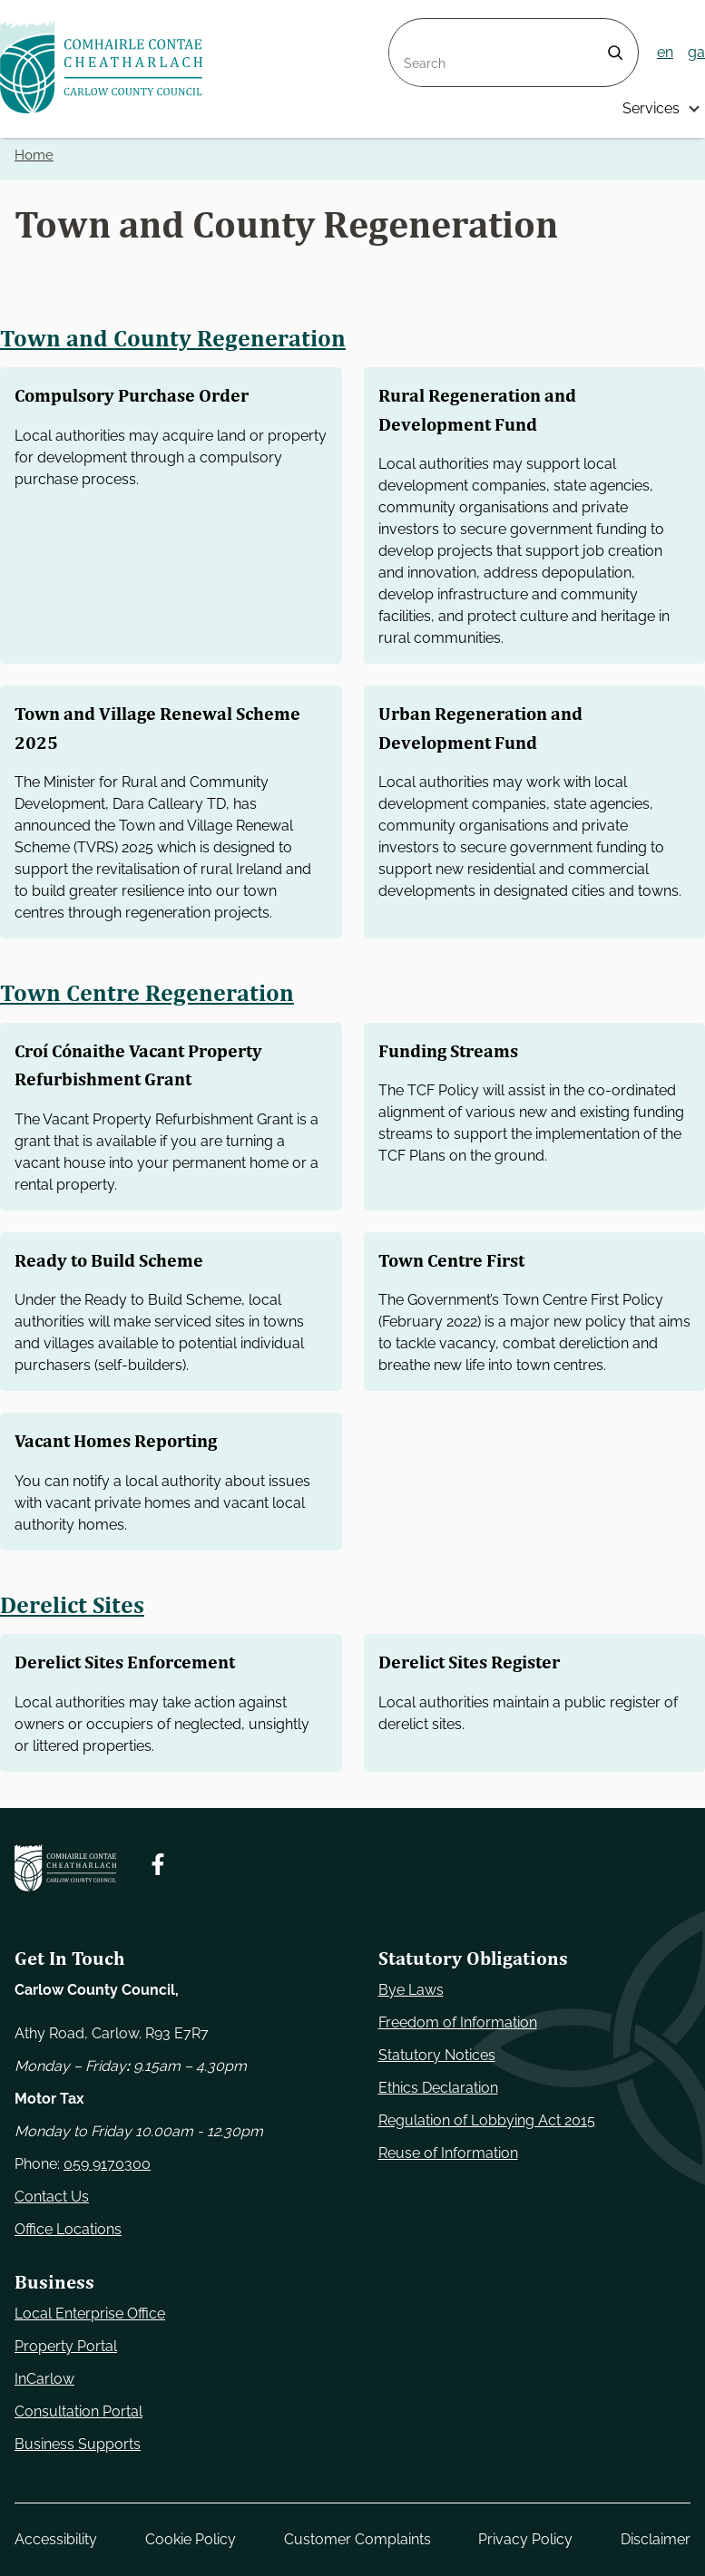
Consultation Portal (78, 2411)
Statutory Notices (436, 2055)
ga (696, 52)
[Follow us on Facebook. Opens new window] (158, 1864)
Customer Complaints (357, 2539)
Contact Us (52, 2196)
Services (651, 108)
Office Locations (68, 2229)
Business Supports (78, 2444)
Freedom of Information (457, 2022)
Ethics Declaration (438, 2087)
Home (34, 155)
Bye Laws (411, 1989)
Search (412, 29)
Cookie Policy (190, 2539)
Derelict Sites (73, 1604)
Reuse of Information (448, 2153)
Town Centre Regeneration (148, 993)
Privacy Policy (525, 2539)
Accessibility (56, 2539)
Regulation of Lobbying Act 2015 (486, 2120)
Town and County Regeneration (174, 338)
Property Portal (66, 2346)
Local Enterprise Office (90, 2313)
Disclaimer (655, 2539)
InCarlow (44, 2378)
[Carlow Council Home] (65, 1867)
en (665, 52)
